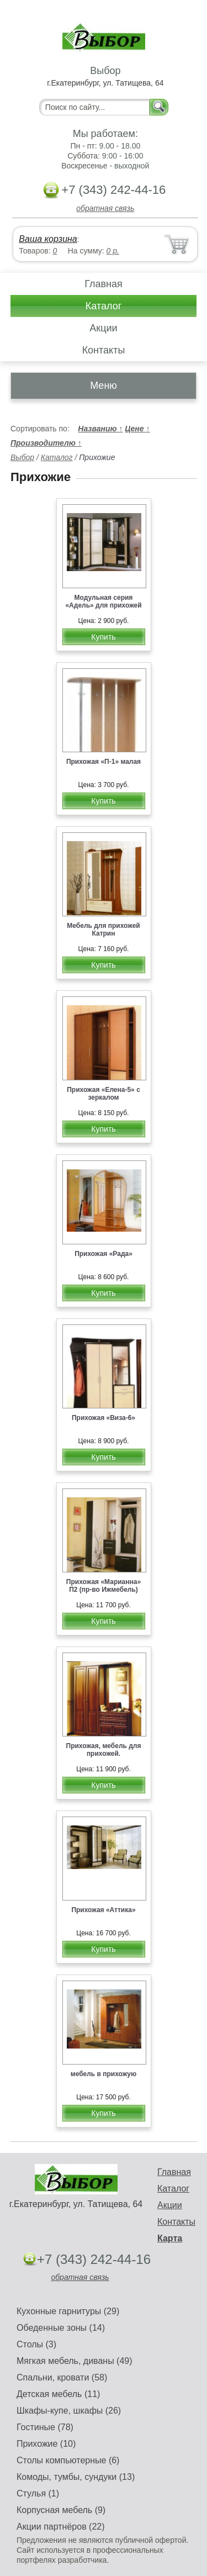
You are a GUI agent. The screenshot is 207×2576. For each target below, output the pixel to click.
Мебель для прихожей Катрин (103, 929)
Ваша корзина (48, 239)
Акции (103, 328)
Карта (169, 2238)
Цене (137, 428)
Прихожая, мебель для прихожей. (103, 1749)
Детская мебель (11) (58, 2394)
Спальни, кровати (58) (62, 2377)
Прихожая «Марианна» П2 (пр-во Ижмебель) (103, 1585)
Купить (103, 636)
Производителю (46, 443)
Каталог (103, 306)
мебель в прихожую (103, 2074)
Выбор (22, 457)
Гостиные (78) (45, 2427)
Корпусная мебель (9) (61, 2510)
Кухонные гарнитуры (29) (68, 2311)
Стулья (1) (38, 2493)
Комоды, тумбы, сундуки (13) (76, 2477)
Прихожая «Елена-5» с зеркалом (103, 1093)
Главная (103, 283)
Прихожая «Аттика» (103, 1910)
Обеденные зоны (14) (61, 2327)
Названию (100, 428)
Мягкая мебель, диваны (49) (74, 2361)
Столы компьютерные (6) (68, 2460)
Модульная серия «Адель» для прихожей (103, 601)
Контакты (103, 350)
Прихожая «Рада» (103, 1254)
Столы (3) (36, 2344)
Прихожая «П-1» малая (103, 762)
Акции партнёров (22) (61, 2526)
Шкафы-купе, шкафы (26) (69, 2410)
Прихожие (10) (46, 2443)
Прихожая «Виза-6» (103, 1418)
